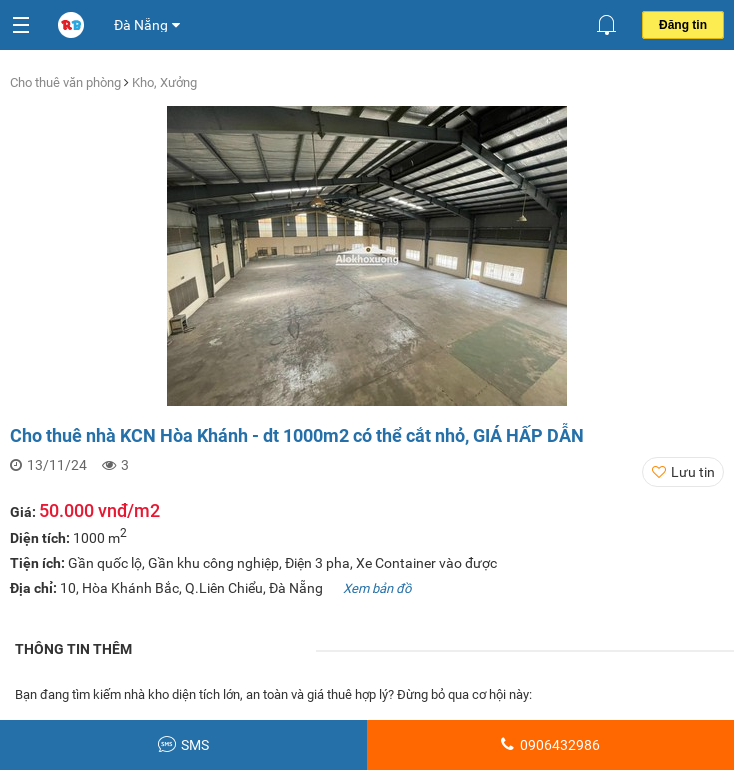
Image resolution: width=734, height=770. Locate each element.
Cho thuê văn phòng (67, 82)
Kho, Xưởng (164, 82)
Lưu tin (693, 472)
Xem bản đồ (377, 588)
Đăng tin (683, 25)
